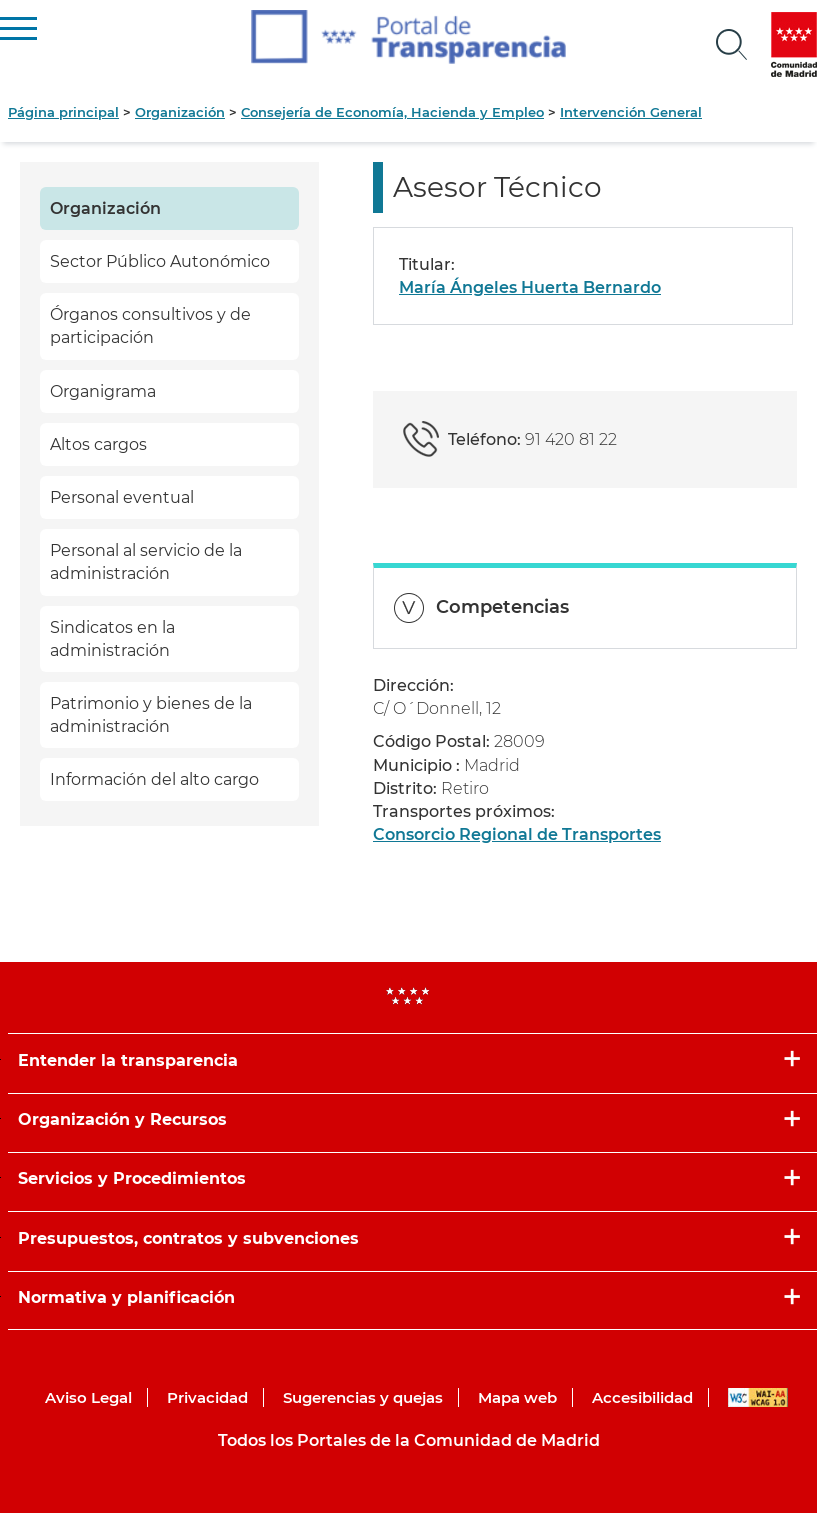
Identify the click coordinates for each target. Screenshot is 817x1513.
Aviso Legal (88, 1397)
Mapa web (517, 1397)
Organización (180, 112)
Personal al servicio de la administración (146, 562)
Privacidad (207, 1397)
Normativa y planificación (126, 1297)
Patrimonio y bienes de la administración (151, 715)
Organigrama (103, 391)
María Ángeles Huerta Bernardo (530, 287)
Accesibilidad (642, 1397)
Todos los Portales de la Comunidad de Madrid (409, 1440)
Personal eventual (122, 497)
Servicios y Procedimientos (132, 1178)
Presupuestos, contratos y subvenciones (188, 1238)
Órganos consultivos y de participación (150, 326)
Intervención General (631, 112)
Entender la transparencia (128, 1060)
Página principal (63, 112)
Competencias (502, 607)
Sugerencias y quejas (363, 1397)
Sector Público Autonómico (160, 261)
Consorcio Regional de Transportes (517, 834)
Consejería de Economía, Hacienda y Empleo (392, 112)
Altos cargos (98, 444)
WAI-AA (758, 1397)
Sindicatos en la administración (112, 639)
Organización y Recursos (122, 1119)
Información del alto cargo (154, 779)
